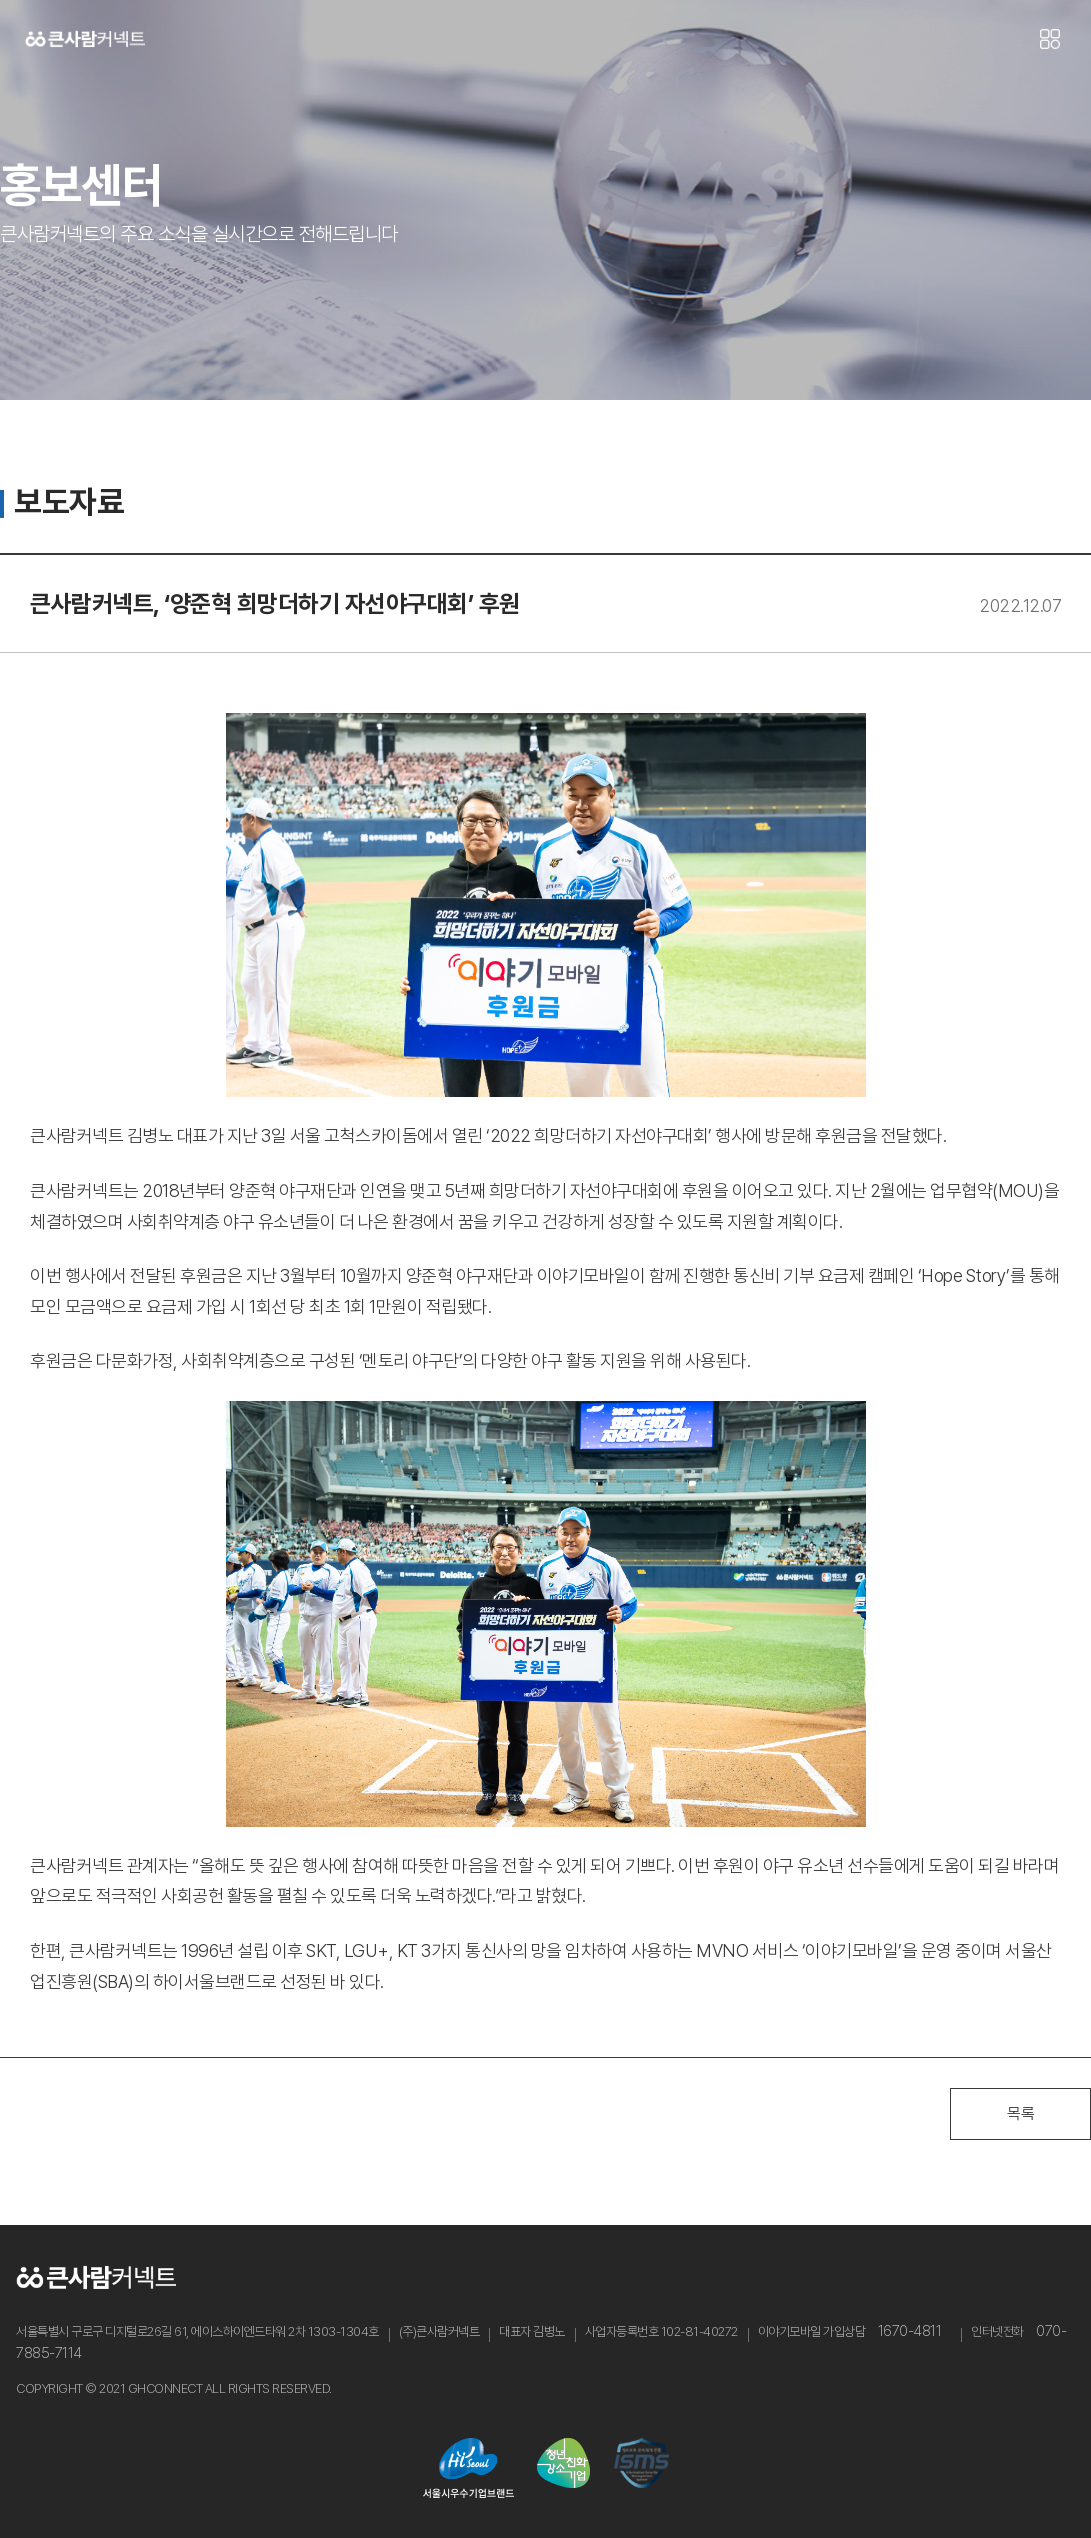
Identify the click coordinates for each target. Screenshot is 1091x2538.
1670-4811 (910, 2331)
